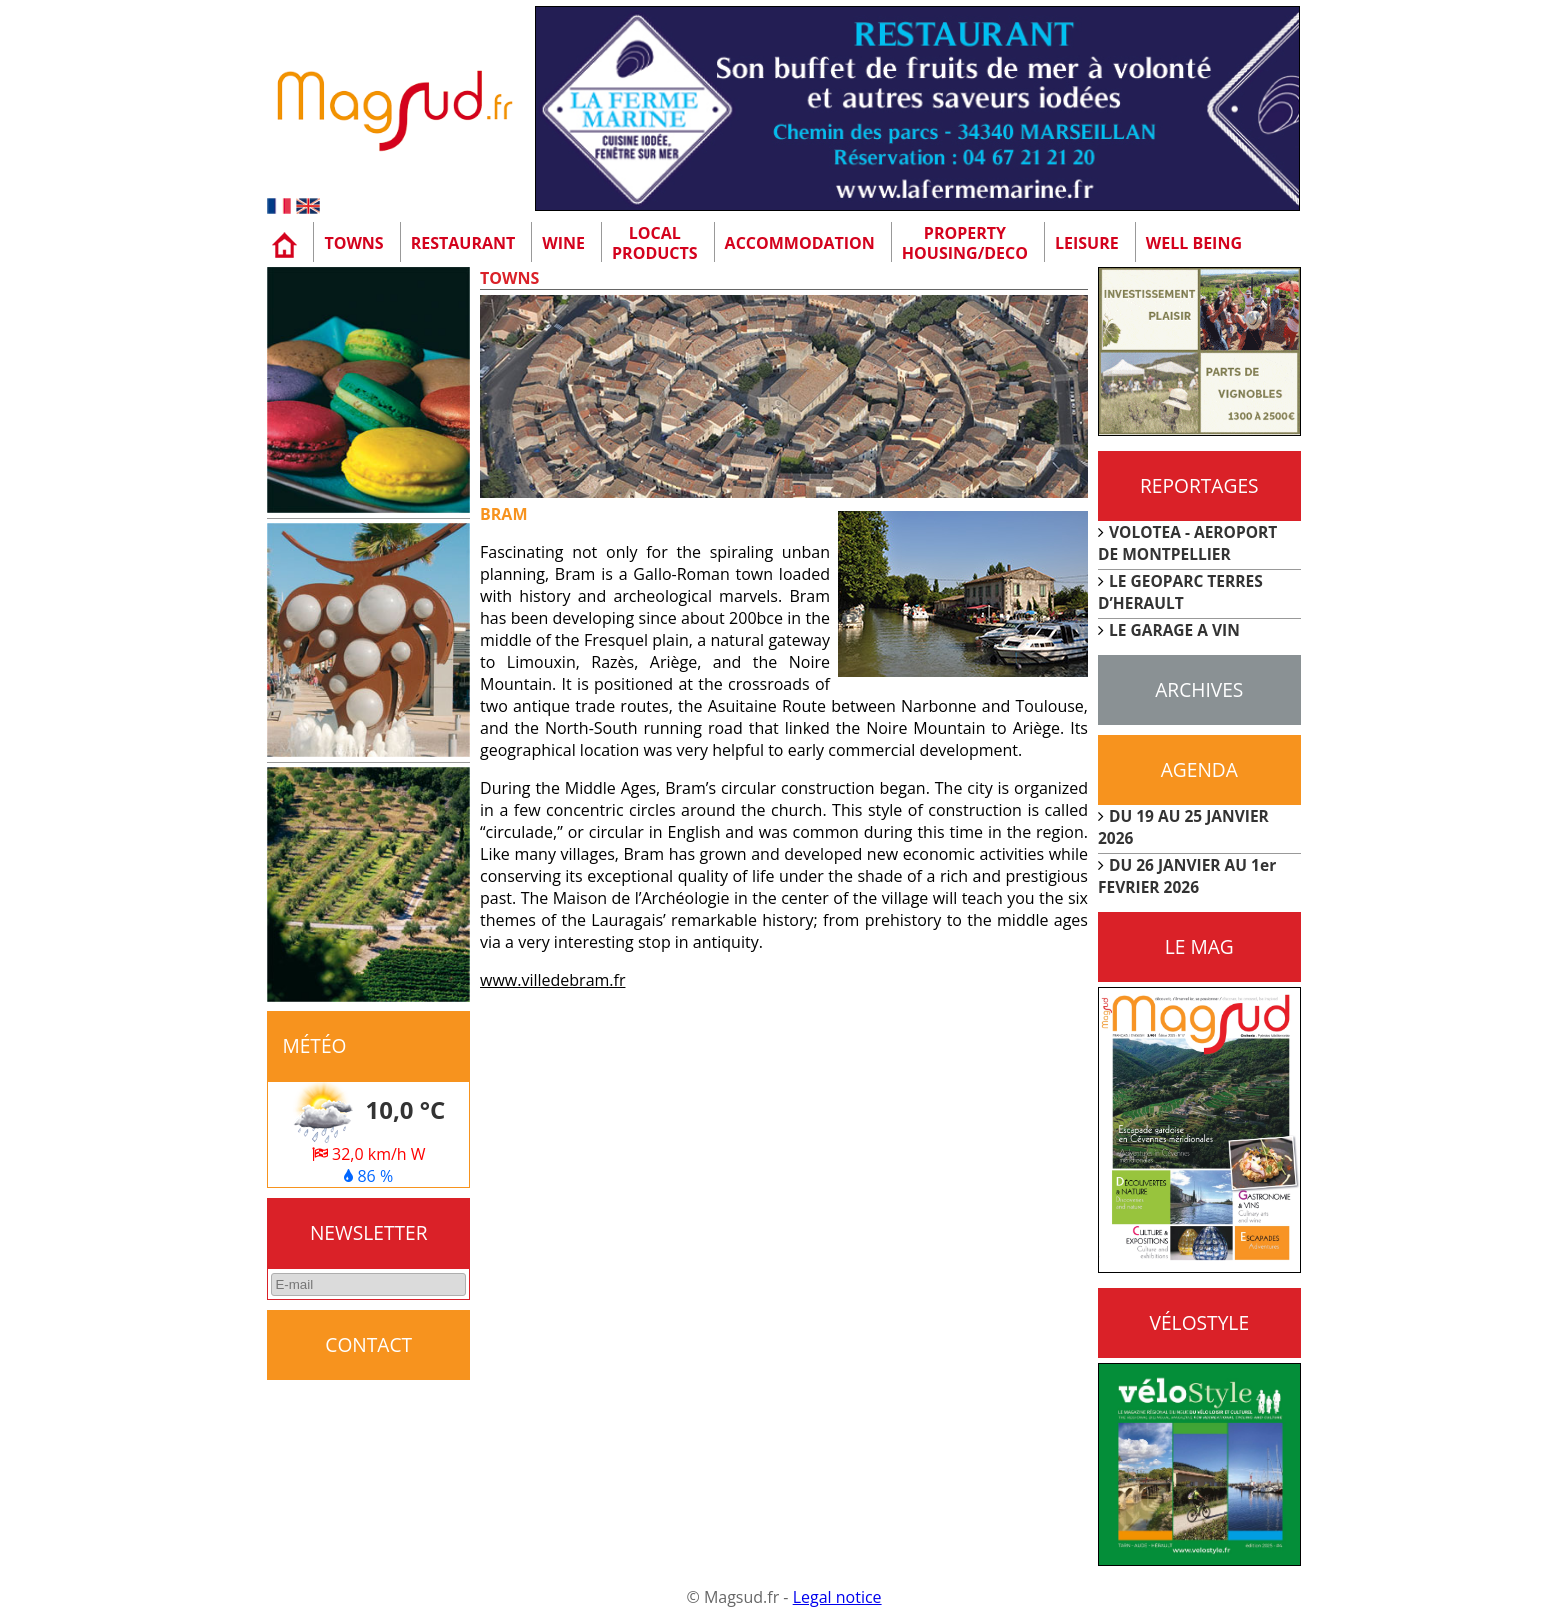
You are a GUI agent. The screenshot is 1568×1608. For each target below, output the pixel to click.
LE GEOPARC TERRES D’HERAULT (1180, 592)
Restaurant (463, 243)
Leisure (1087, 243)
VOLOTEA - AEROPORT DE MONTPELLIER (1187, 543)
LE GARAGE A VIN (1174, 630)
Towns (353, 243)
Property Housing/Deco (965, 243)
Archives (1199, 689)
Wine (563, 243)
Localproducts (655, 243)
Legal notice (837, 1597)
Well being (1194, 243)
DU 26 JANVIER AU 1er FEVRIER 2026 (1187, 876)
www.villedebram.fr (552, 980)
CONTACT (368, 1344)
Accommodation (800, 243)
